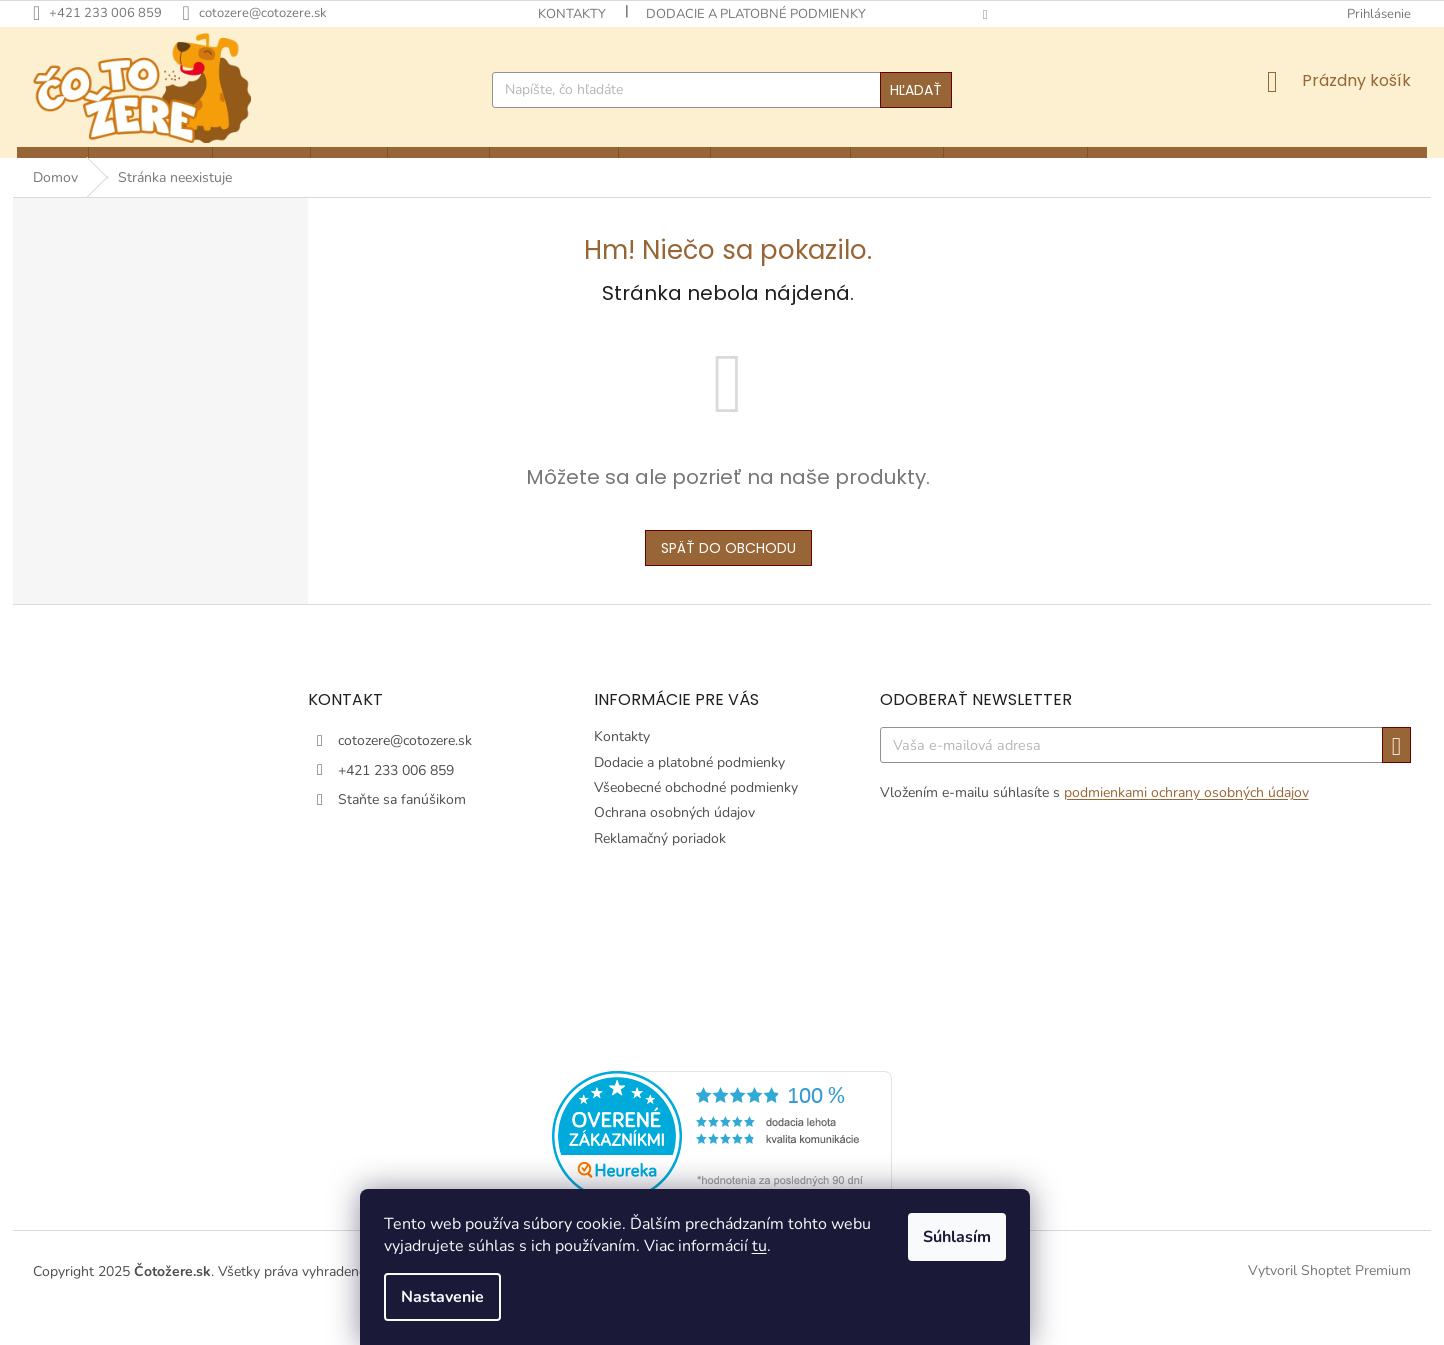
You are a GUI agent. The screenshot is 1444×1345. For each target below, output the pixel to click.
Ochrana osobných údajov (674, 846)
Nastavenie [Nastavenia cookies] (469, 1297)
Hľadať (916, 90)
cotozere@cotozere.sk (405, 774)
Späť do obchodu (728, 581)
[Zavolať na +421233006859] (107, 13)
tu (786, 1246)
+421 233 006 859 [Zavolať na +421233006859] (396, 803)
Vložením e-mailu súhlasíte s (1094, 825)
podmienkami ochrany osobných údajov (1186, 825)
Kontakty (572, 14)
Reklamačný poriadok (660, 871)
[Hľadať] (721, 90)
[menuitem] (49, 169)
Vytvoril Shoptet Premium (1329, 1303)
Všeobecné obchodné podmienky (696, 820)
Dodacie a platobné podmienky (756, 14)
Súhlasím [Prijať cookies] (984, 1237)
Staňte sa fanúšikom (402, 832)
